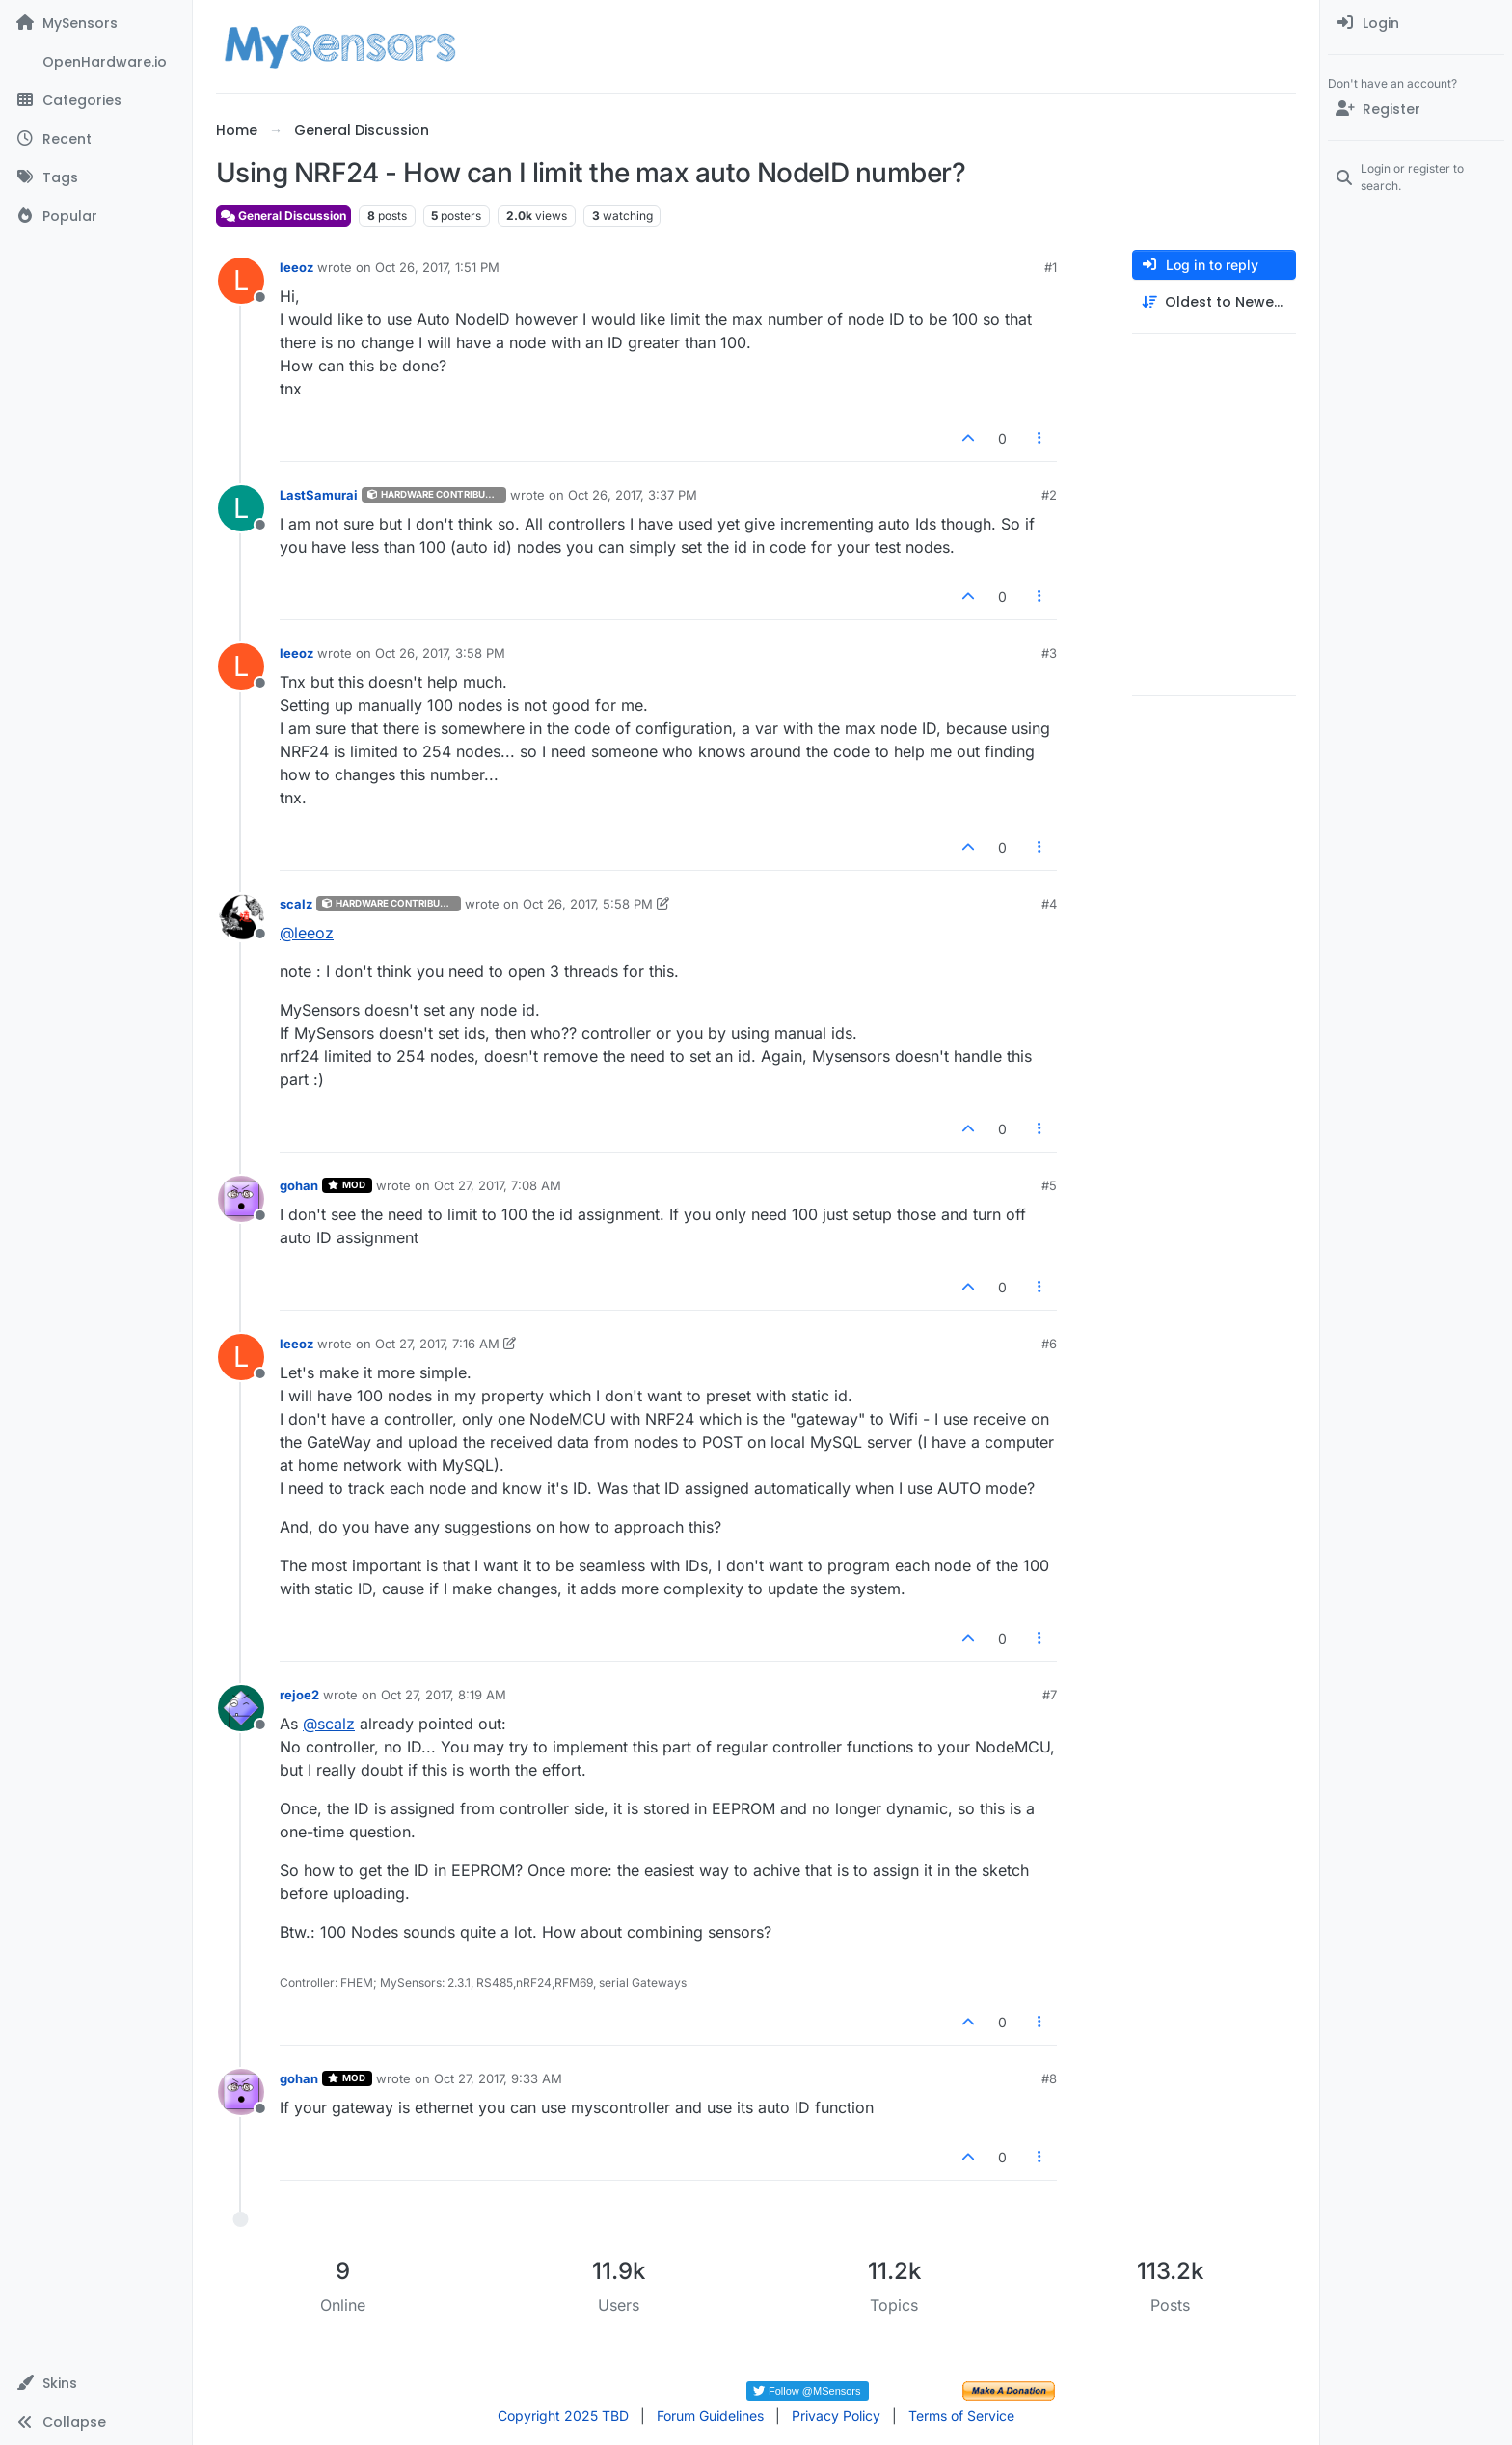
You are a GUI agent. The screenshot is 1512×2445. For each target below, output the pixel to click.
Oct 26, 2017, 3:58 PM (440, 653)
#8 (1049, 2078)
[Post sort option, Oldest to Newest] (1214, 302)
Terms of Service (961, 2415)
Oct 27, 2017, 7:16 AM (437, 1343)
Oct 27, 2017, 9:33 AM (498, 2078)
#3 (1049, 653)
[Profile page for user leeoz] (241, 281)
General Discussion (283, 215)
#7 (1049, 1694)
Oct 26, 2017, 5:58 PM (588, 903)
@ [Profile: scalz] (329, 1723)
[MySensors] (96, 23)
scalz (296, 903)
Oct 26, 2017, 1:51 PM (437, 267)
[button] (96, 2383)
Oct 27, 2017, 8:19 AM (443, 1694)
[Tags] (96, 177)
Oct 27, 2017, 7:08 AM (497, 1185)
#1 (1050, 267)
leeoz (296, 267)
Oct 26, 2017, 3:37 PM (632, 495)
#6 (1049, 1343)
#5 (1049, 1185)
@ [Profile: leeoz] (307, 932)
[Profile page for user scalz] (241, 917)
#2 (1049, 495)
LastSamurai (319, 495)
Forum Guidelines (710, 2415)
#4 (1049, 903)
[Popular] (96, 216)
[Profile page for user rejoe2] (241, 1708)
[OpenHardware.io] (96, 61)
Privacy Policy (836, 2415)
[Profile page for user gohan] (241, 1199)
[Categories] (96, 100)
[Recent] (96, 138)
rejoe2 (299, 1694)
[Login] (1416, 23)
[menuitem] (1416, 23)
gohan (299, 1185)
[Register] (1416, 109)
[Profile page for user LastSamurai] (241, 508)
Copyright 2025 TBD (563, 2415)
